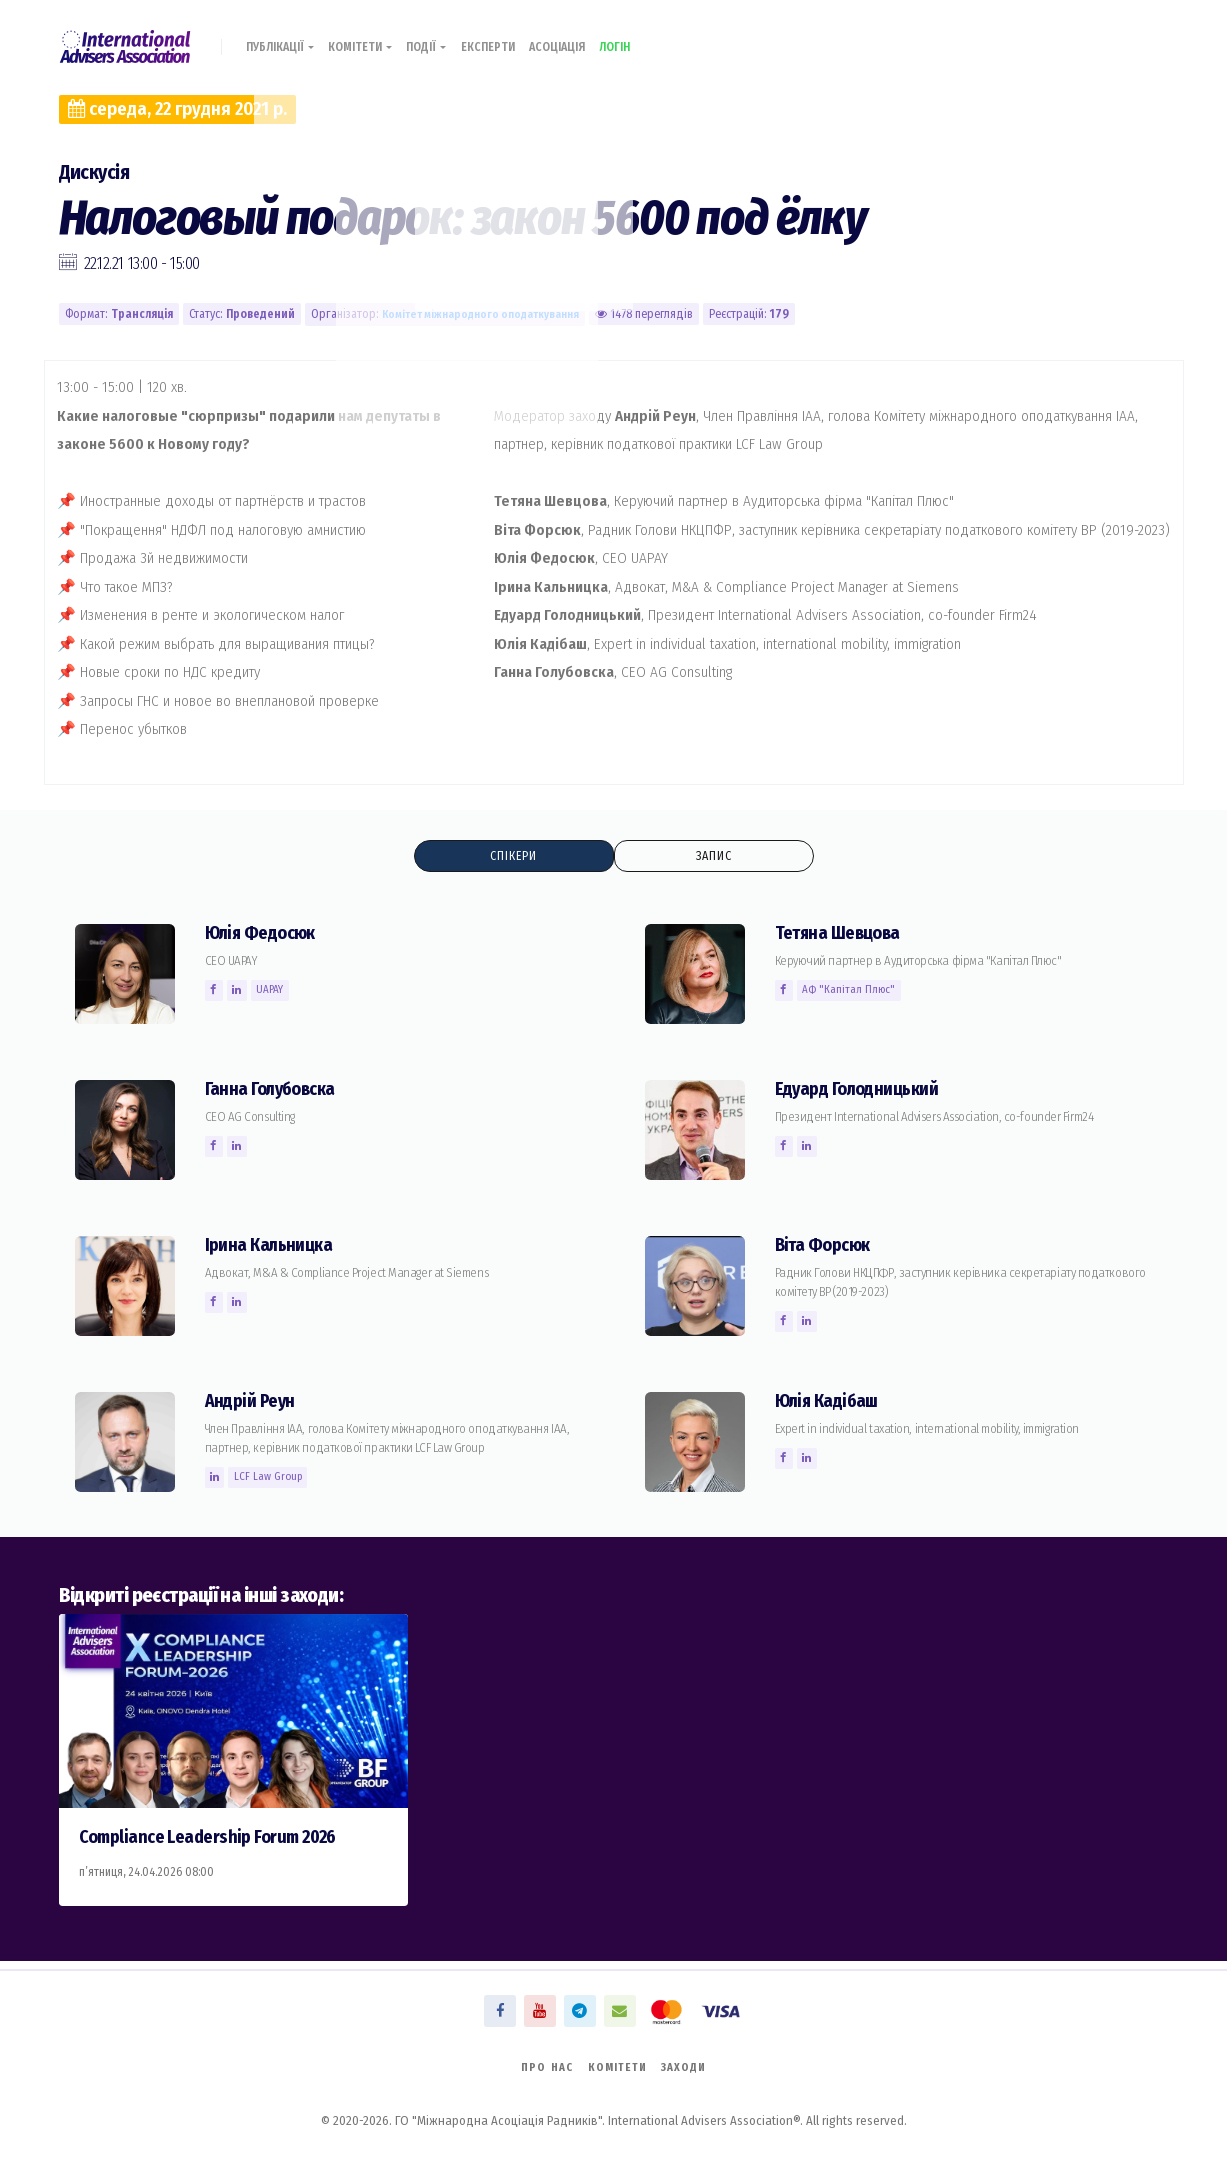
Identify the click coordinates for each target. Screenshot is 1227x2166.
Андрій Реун (253, 1403)
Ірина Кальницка (273, 1247)
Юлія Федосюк (266, 935)
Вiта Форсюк (827, 1247)
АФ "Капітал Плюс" (853, 992)
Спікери (513, 856)
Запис (713, 856)
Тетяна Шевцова (842, 935)
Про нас (540, 2066)
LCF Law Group (273, 1479)
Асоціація (590, 37)
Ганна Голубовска (275, 1091)
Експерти (513, 37)
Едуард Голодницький (864, 1091)
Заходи (690, 2066)
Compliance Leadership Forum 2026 (219, 1839)
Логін (655, 37)
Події (446, 37)
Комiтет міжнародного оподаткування (488, 314)
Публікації (285, 37)
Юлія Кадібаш (830, 1403)
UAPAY (276, 992)
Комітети (374, 37)
